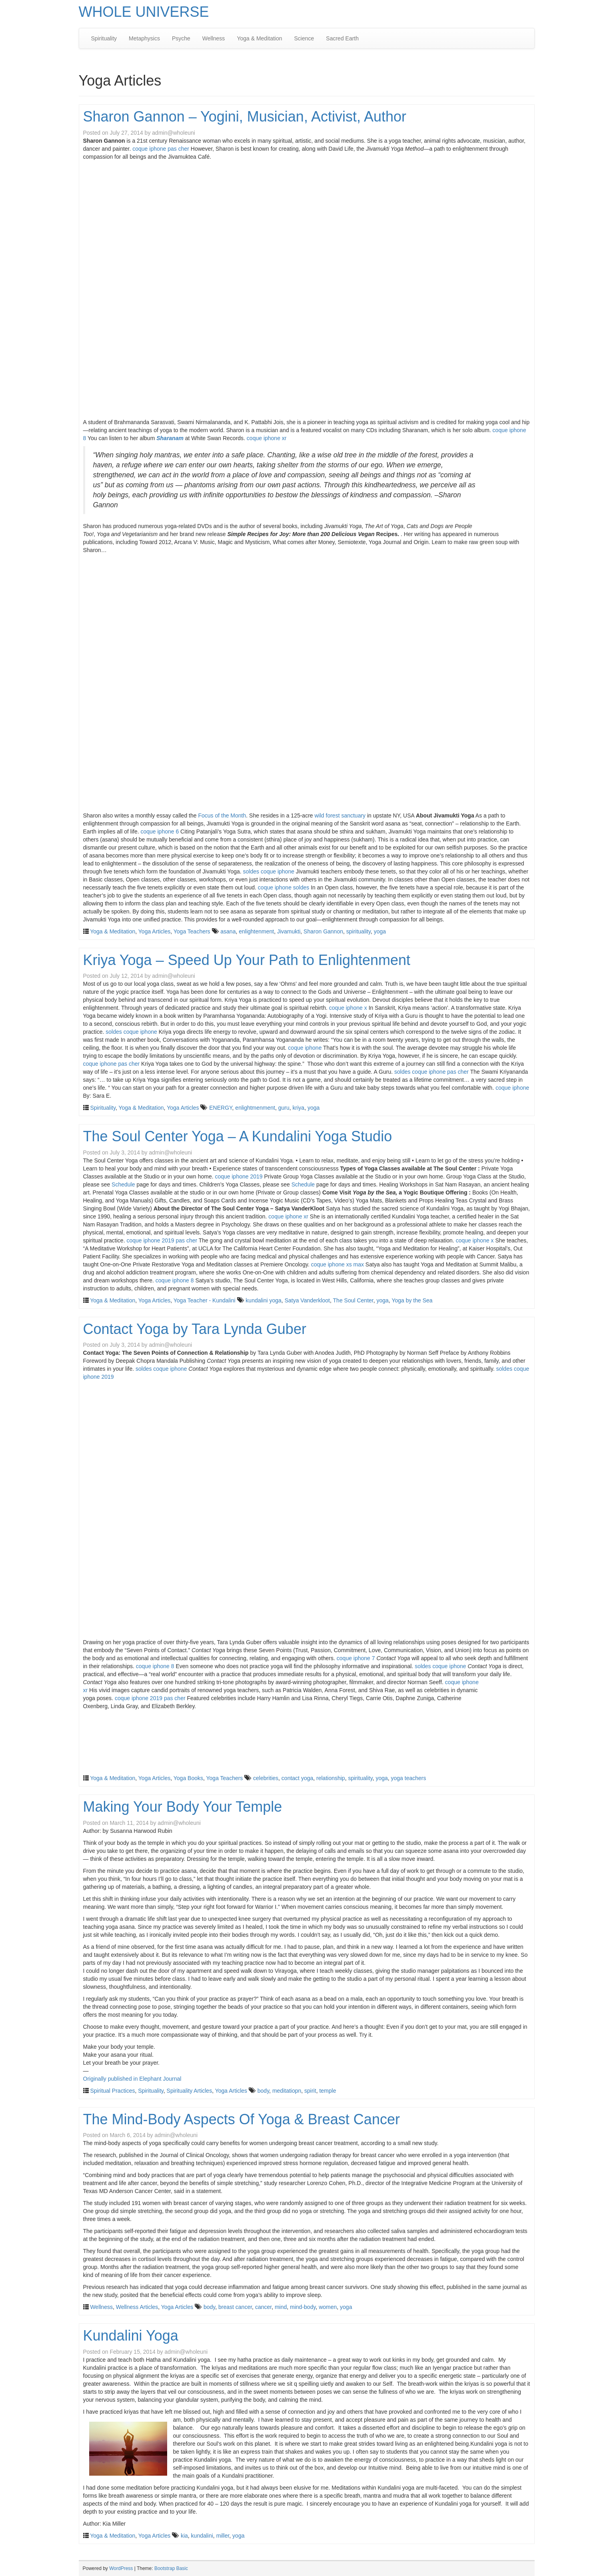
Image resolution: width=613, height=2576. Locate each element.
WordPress (121, 2568)
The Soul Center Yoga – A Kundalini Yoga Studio (237, 1136)
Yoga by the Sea (411, 1300)
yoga (380, 931)
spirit (310, 2091)
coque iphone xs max (337, 1264)
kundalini (202, 2535)
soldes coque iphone (268, 871)
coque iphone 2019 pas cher (161, 1240)
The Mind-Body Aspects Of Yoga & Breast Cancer (241, 2119)
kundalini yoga (264, 1300)
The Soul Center (353, 1300)
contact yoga (297, 1778)
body (263, 2091)
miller (223, 2535)
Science (304, 38)
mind (281, 2307)
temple (327, 2091)
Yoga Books (188, 1778)
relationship (330, 1778)
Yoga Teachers (192, 931)
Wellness (213, 38)
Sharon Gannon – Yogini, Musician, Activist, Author (245, 116)
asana (228, 931)
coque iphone (304, 1048)
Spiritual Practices (112, 2091)
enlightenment (256, 931)
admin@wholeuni (173, 133)
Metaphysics (144, 38)
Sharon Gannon (323, 931)
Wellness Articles (137, 2307)
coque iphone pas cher (160, 149)
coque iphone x (348, 1008)
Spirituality (104, 38)
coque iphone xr (267, 438)
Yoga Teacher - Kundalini (205, 1300)
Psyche (181, 38)
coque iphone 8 (175, 1280)
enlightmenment (255, 1108)
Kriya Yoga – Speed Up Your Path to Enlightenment (247, 960)
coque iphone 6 (159, 831)
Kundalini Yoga (130, 2335)
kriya (299, 1108)
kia (184, 2535)
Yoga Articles (154, 931)
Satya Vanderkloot (307, 1300)
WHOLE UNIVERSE (144, 12)
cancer (263, 2307)
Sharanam (170, 438)
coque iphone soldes (283, 887)
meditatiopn (286, 2091)
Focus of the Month (222, 815)
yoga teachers (408, 1778)
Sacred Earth (342, 38)
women (328, 2307)
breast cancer (235, 2307)
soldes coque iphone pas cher (431, 1072)
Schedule (123, 1184)
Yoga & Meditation (259, 38)
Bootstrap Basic (171, 2568)
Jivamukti (288, 931)
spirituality (358, 931)
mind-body (302, 2307)
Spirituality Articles (189, 2091)
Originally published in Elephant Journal (132, 2079)
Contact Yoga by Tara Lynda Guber (194, 1329)
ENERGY (220, 1108)
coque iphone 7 (356, 1658)
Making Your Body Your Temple (182, 1806)
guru (284, 1108)
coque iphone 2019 (238, 1176)
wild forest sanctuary (340, 815)
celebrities (265, 1778)
